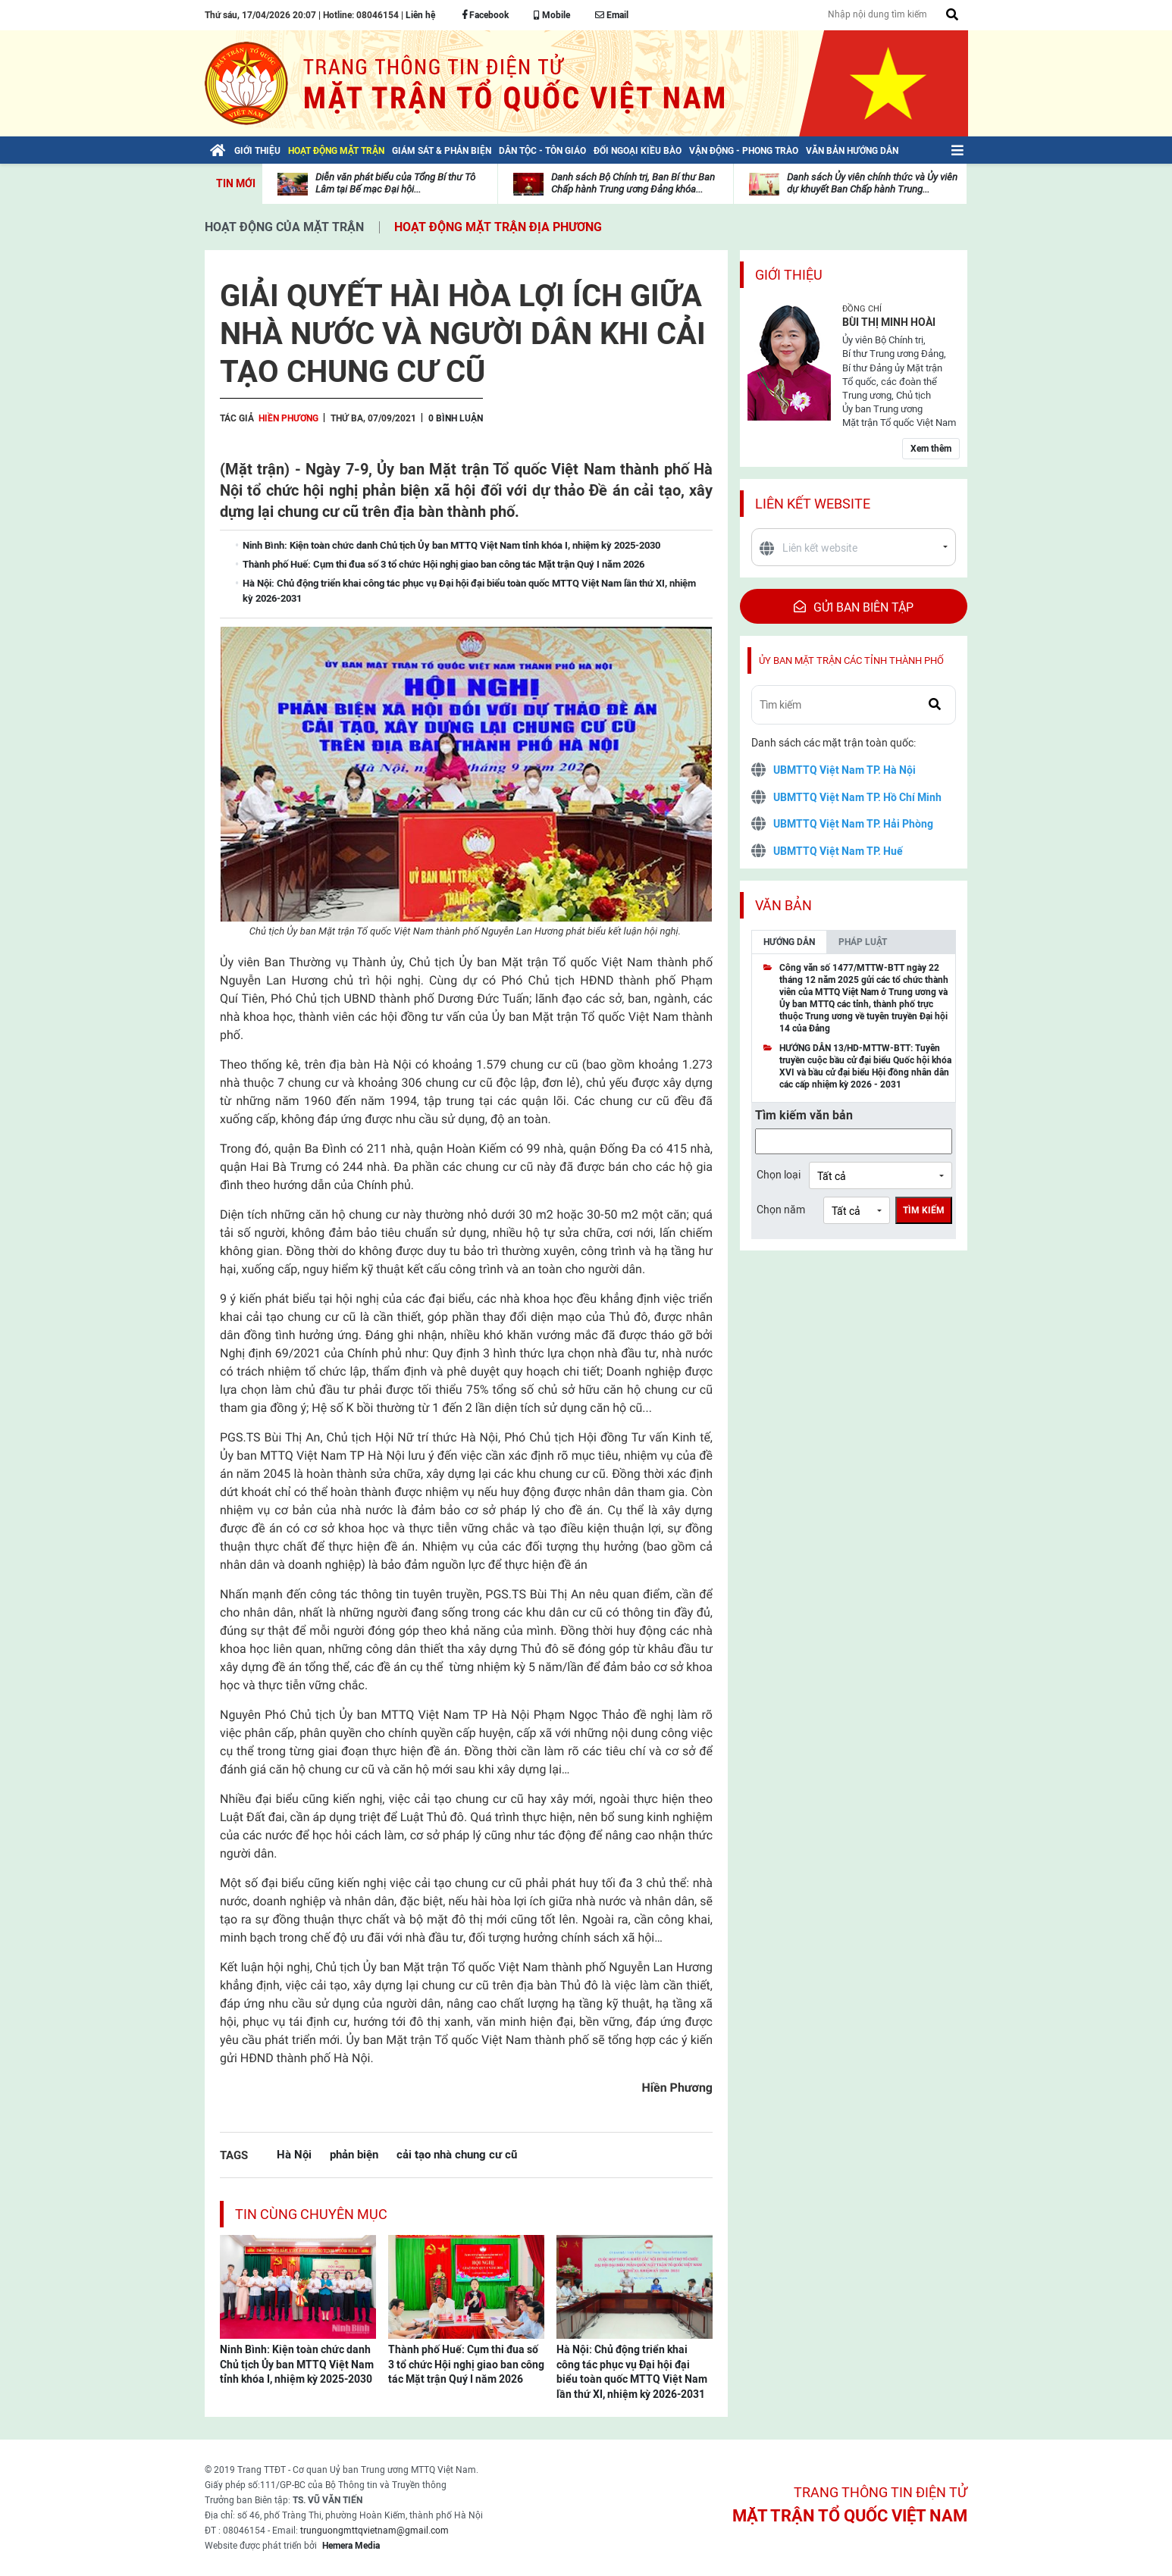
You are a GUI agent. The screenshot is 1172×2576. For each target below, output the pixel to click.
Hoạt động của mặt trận (284, 227)
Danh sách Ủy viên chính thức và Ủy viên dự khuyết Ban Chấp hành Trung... (872, 183)
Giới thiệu (789, 275)
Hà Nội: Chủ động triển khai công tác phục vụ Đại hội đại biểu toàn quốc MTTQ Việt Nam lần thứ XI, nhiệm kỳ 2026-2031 (631, 2371)
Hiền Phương (288, 418)
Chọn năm (781, 1209)
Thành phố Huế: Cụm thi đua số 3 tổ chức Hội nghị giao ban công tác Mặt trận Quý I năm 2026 (466, 2364)
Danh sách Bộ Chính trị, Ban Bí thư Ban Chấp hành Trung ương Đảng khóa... (633, 183)
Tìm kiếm (924, 1210)
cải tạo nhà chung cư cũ (456, 2154)
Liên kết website (812, 504)
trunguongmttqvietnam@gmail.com (374, 2530)
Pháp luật (862, 942)
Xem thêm (930, 448)
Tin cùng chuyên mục (311, 2214)
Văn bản (783, 905)
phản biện (354, 2154)
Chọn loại (779, 1175)
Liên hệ (420, 15)
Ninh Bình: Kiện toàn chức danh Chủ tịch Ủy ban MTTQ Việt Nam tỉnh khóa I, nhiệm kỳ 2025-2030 (297, 2364)
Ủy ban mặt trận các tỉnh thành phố (851, 660)
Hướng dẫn (789, 942)
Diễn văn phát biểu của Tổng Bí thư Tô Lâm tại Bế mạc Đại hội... (395, 183)
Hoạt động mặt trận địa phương (498, 227)
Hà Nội (294, 2154)
